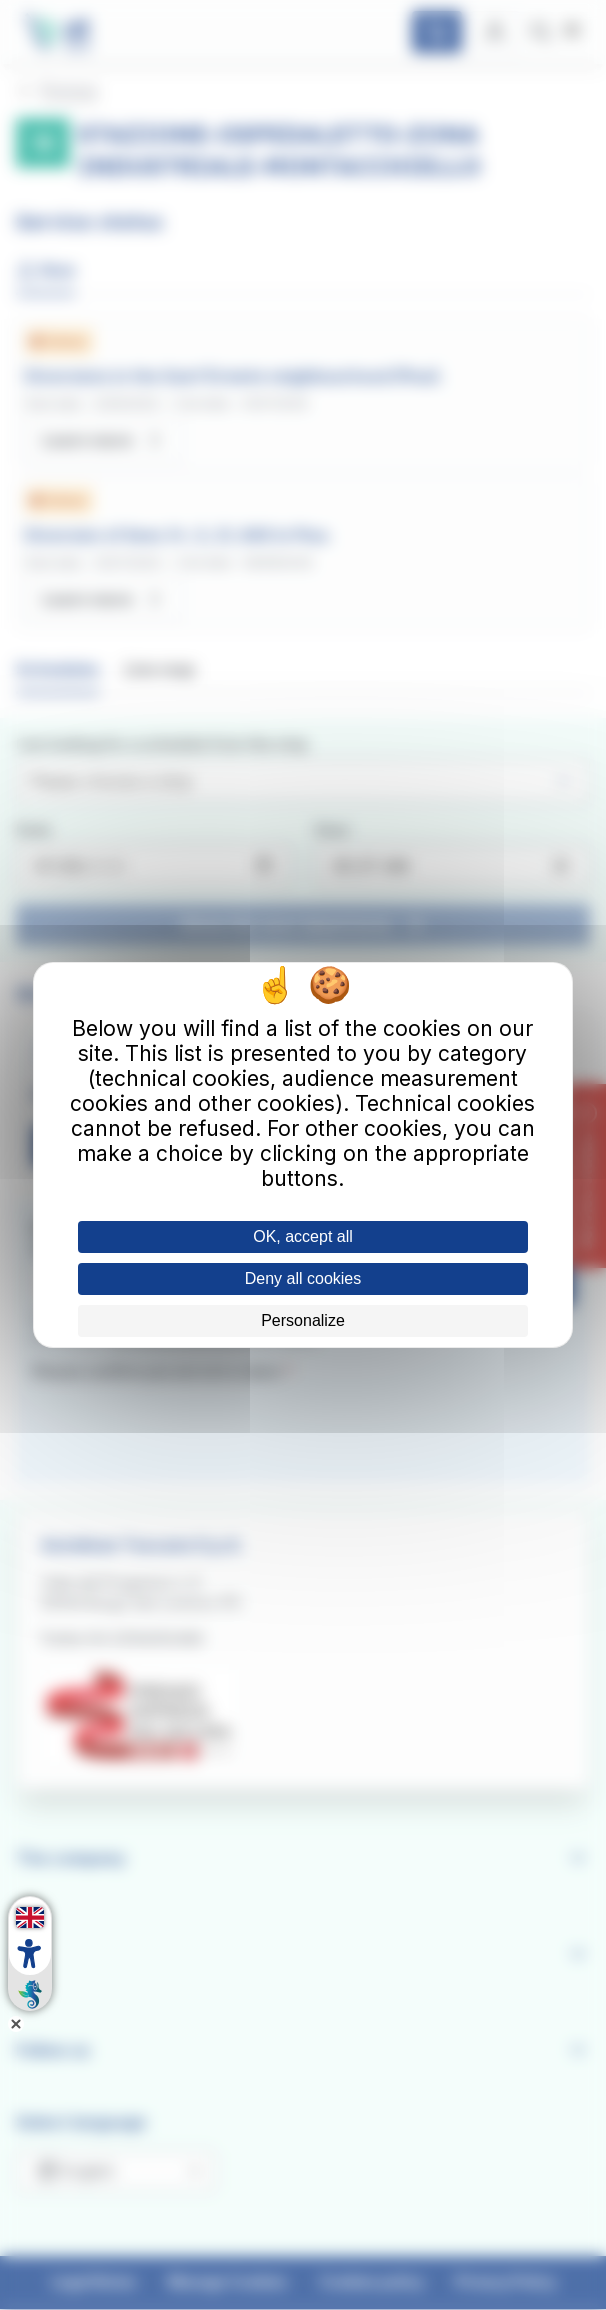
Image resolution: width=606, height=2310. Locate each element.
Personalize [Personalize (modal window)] (303, 1320)
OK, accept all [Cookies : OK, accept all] (303, 1236)
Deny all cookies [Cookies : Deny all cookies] (303, 1278)
